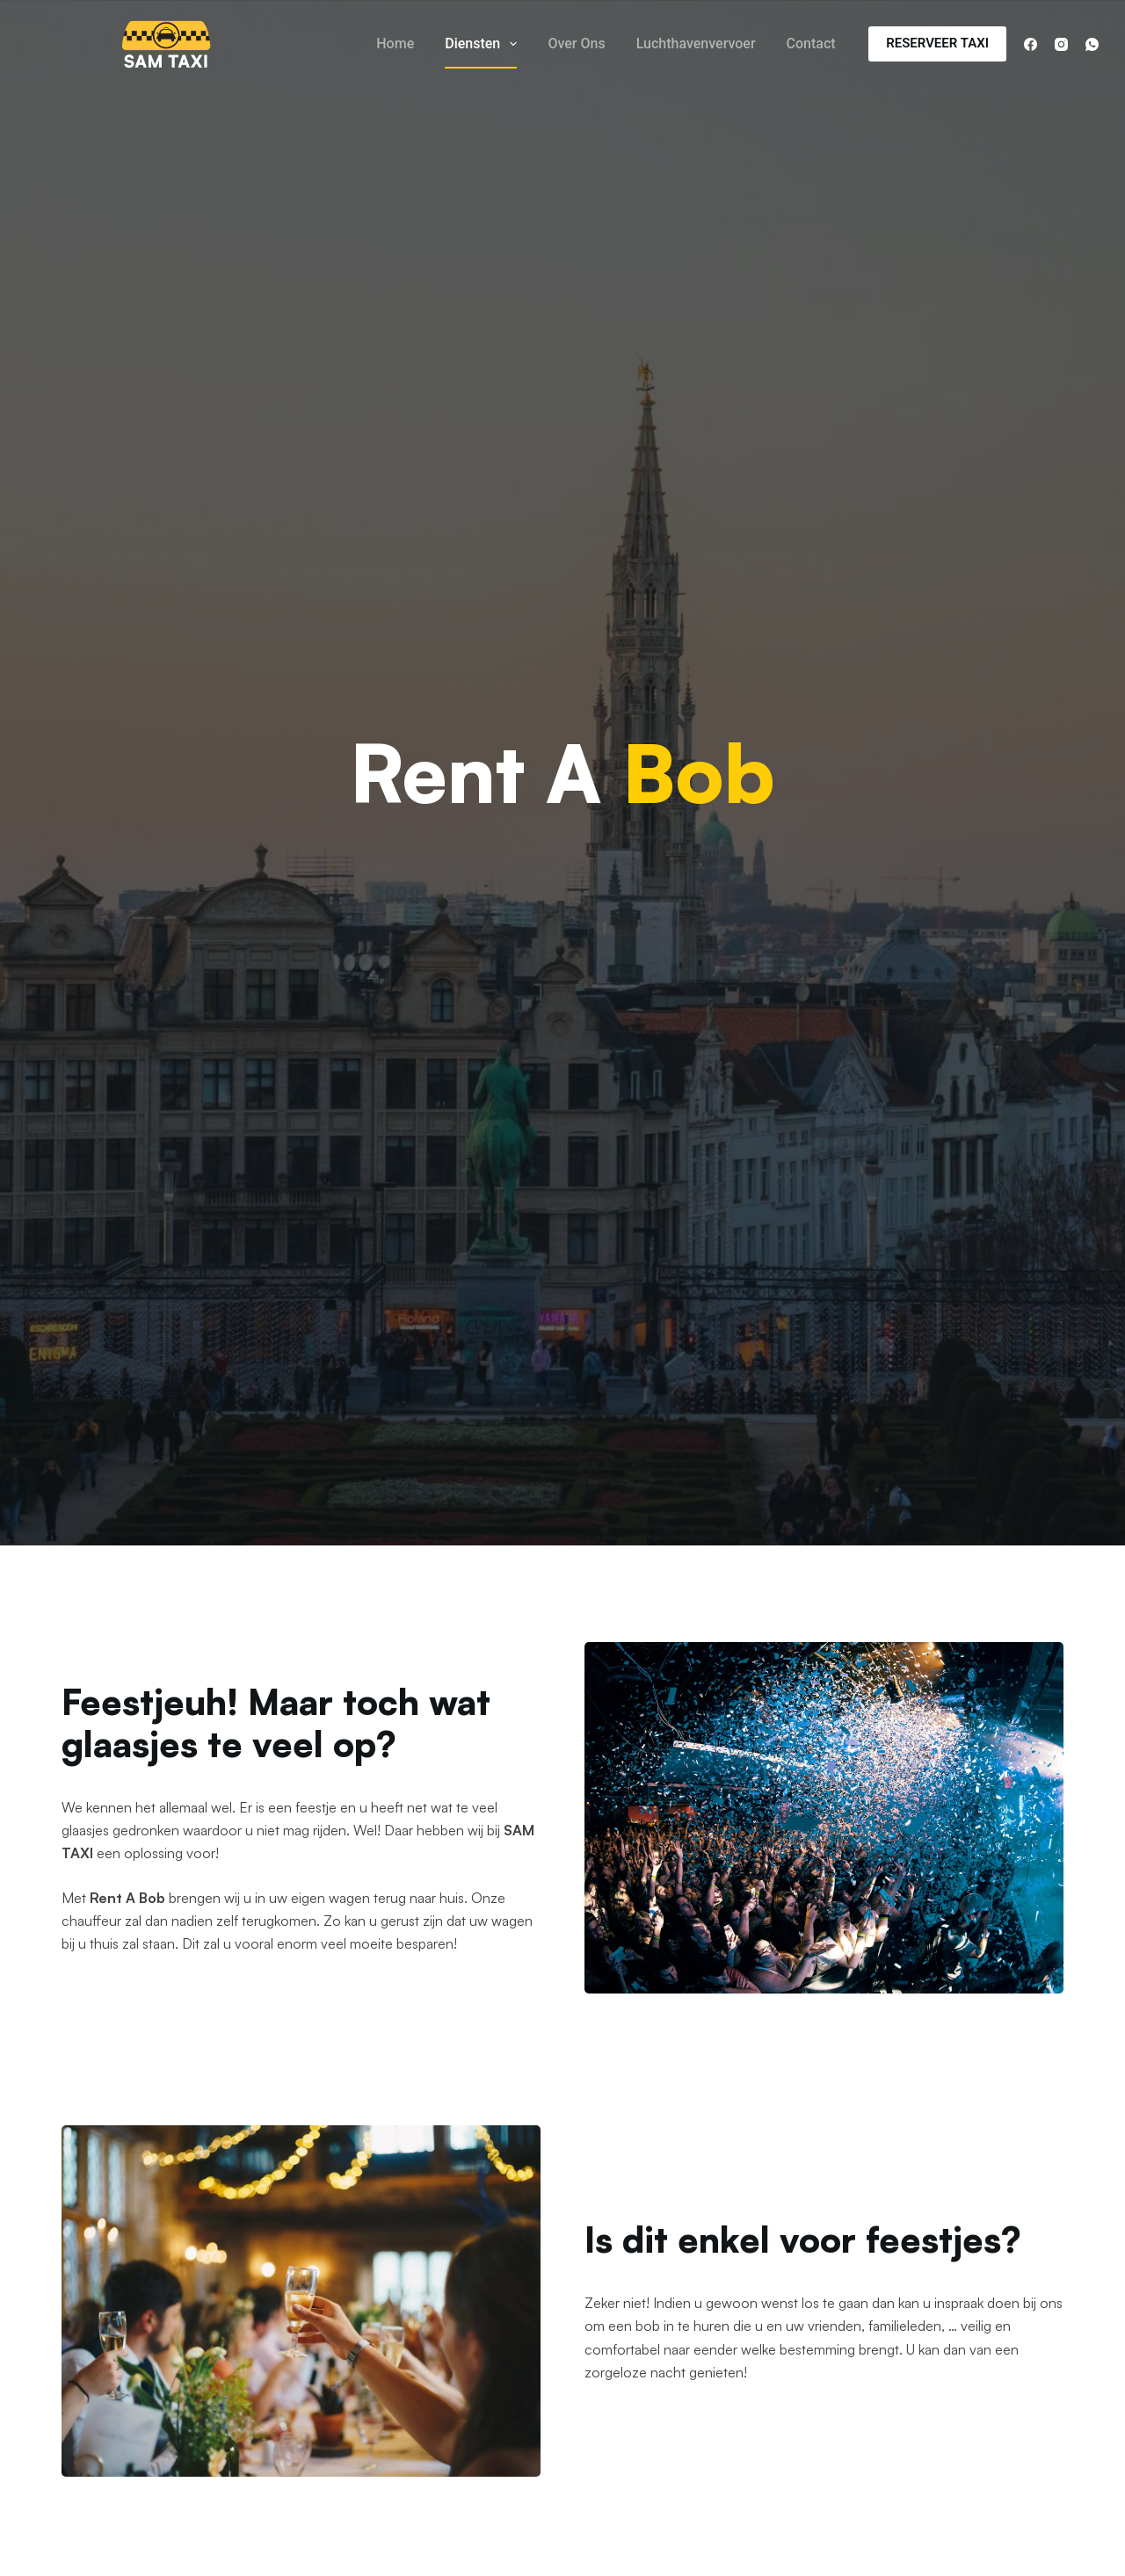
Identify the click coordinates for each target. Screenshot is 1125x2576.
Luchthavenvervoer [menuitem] (696, 43)
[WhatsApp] (1092, 44)
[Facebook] (1030, 44)
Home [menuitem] (395, 43)
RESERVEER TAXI (937, 43)
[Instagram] (1061, 44)
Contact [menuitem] (811, 43)
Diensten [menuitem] (484, 43)
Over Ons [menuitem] (576, 43)
